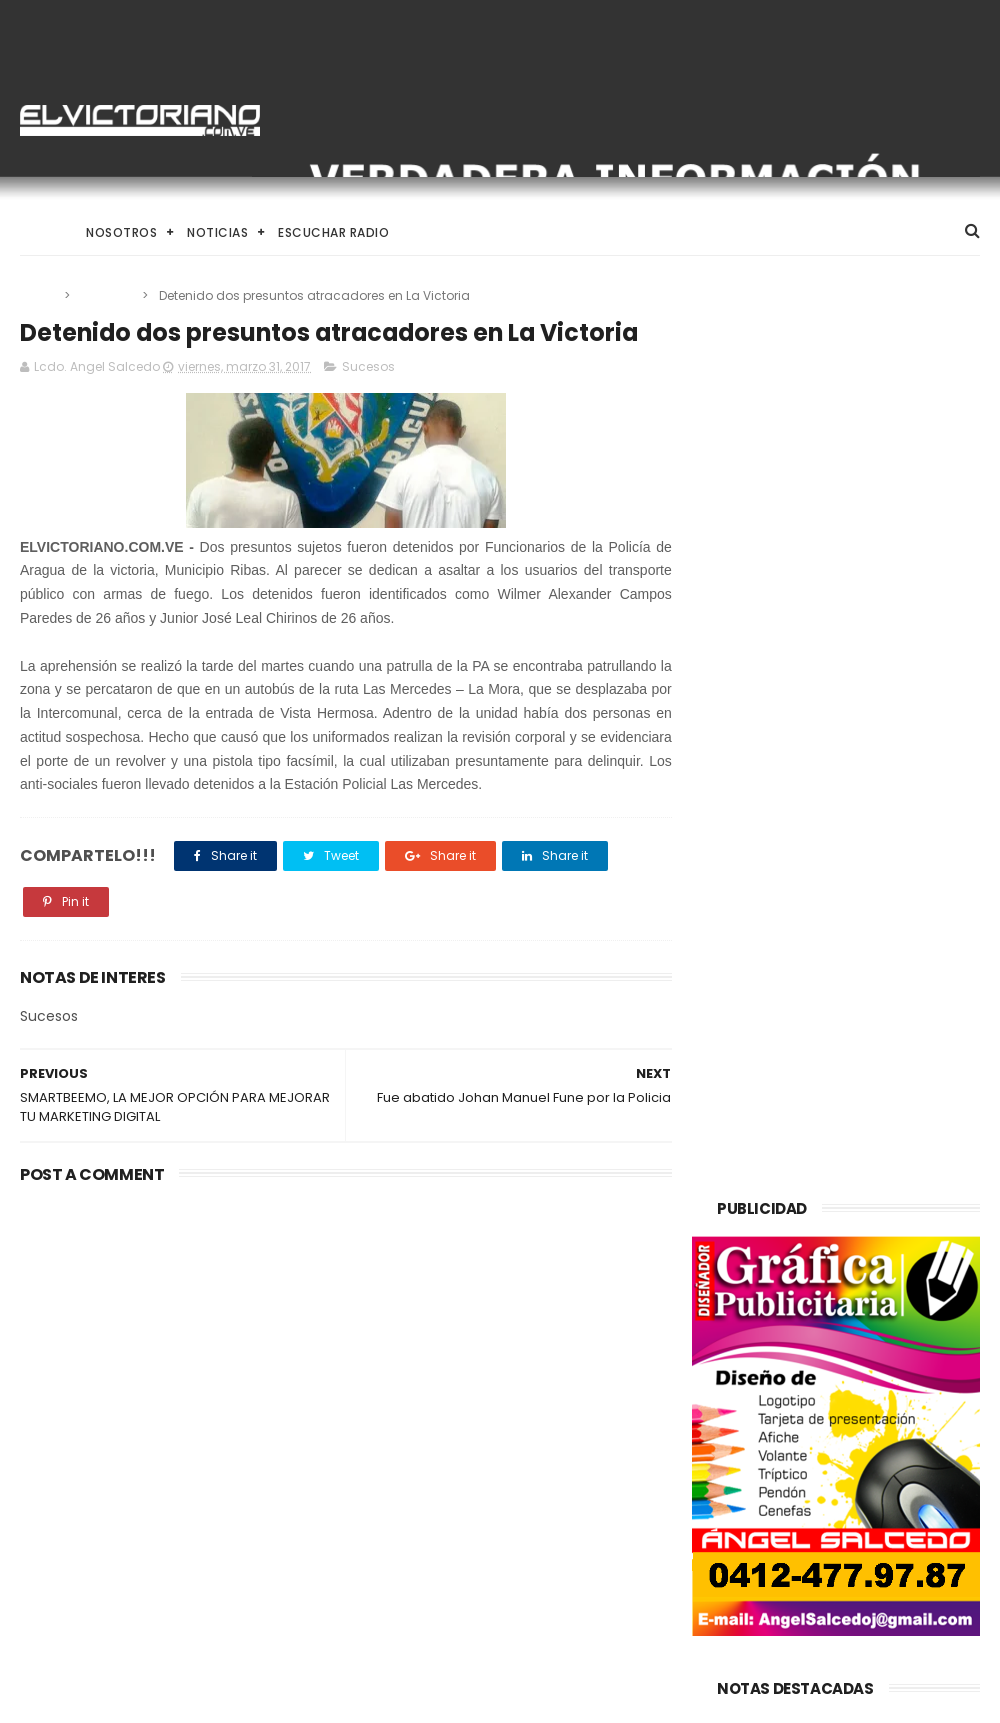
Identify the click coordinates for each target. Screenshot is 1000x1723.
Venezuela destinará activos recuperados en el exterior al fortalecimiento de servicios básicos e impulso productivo (495, 1464)
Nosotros (121, 232)
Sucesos (107, 295)
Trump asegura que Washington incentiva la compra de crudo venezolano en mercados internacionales (160, 1339)
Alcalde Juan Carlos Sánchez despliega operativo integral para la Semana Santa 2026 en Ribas (494, 1590)
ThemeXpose (132, 1698)
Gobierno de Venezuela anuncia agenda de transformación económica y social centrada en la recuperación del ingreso (495, 1338)
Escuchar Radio (333, 232)
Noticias (217, 232)
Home (38, 232)
